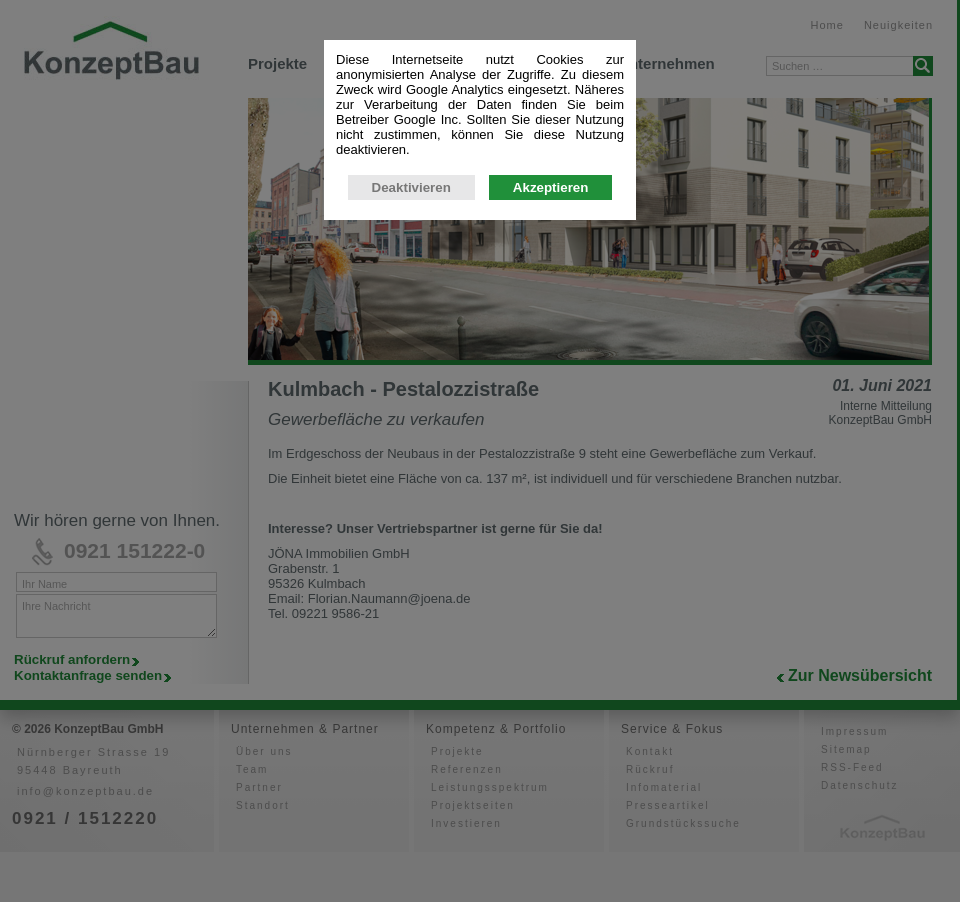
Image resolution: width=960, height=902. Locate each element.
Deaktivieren (411, 192)
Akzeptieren (551, 192)
